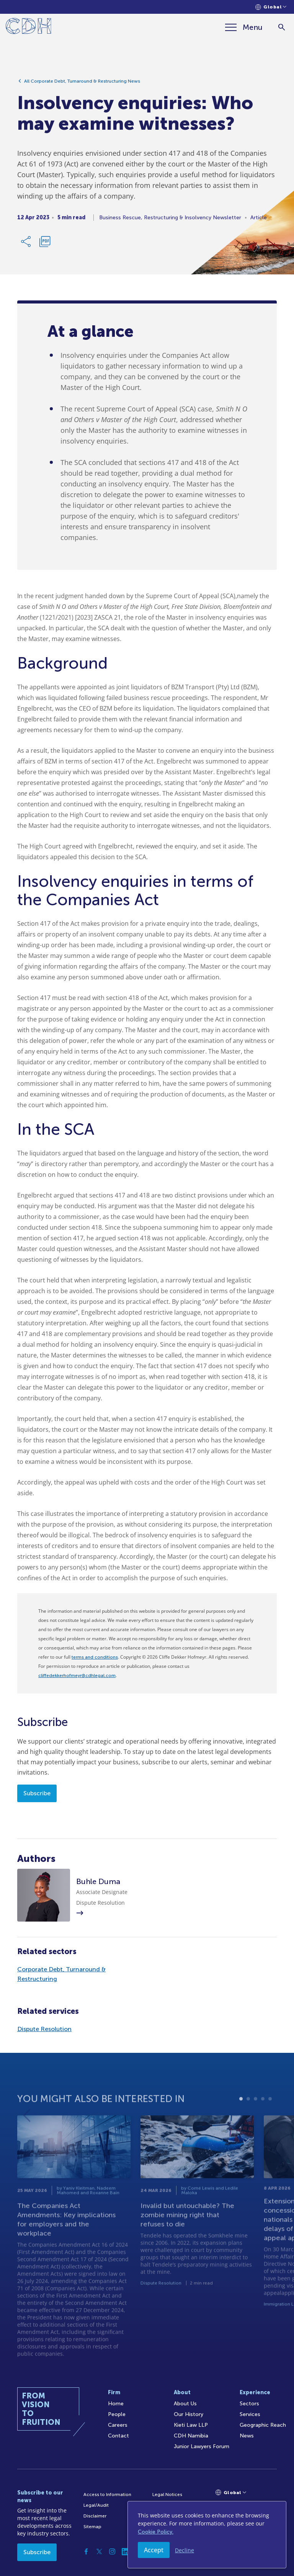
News (247, 2435)
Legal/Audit (96, 2505)
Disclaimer (94, 2516)
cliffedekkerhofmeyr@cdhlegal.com (77, 1675)
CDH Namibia (191, 2435)
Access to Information (107, 2494)
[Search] (281, 27)
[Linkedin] (125, 2551)
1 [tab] (241, 2118)
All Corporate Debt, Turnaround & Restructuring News (82, 85)
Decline (184, 2550)
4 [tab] (263, 2118)
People (117, 2414)
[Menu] (244, 27)
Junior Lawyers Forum (201, 2446)
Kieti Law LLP (191, 2425)
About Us (185, 2403)
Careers (117, 2425)
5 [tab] (270, 2118)
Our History (188, 2414)
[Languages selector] (270, 7)
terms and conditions (95, 1657)
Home (116, 2403)
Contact (118, 2435)
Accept (153, 2550)
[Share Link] (26, 245)
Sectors (249, 2403)
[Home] (28, 27)
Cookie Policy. (155, 2532)
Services (250, 2414)
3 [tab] (255, 2118)
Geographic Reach (263, 2425)
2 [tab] (248, 2118)
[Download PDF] (45, 245)
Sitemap (92, 2526)
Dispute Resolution (44, 2029)
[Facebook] (86, 2551)
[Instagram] (112, 2551)
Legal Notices (167, 2494)
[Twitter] (99, 2551)
